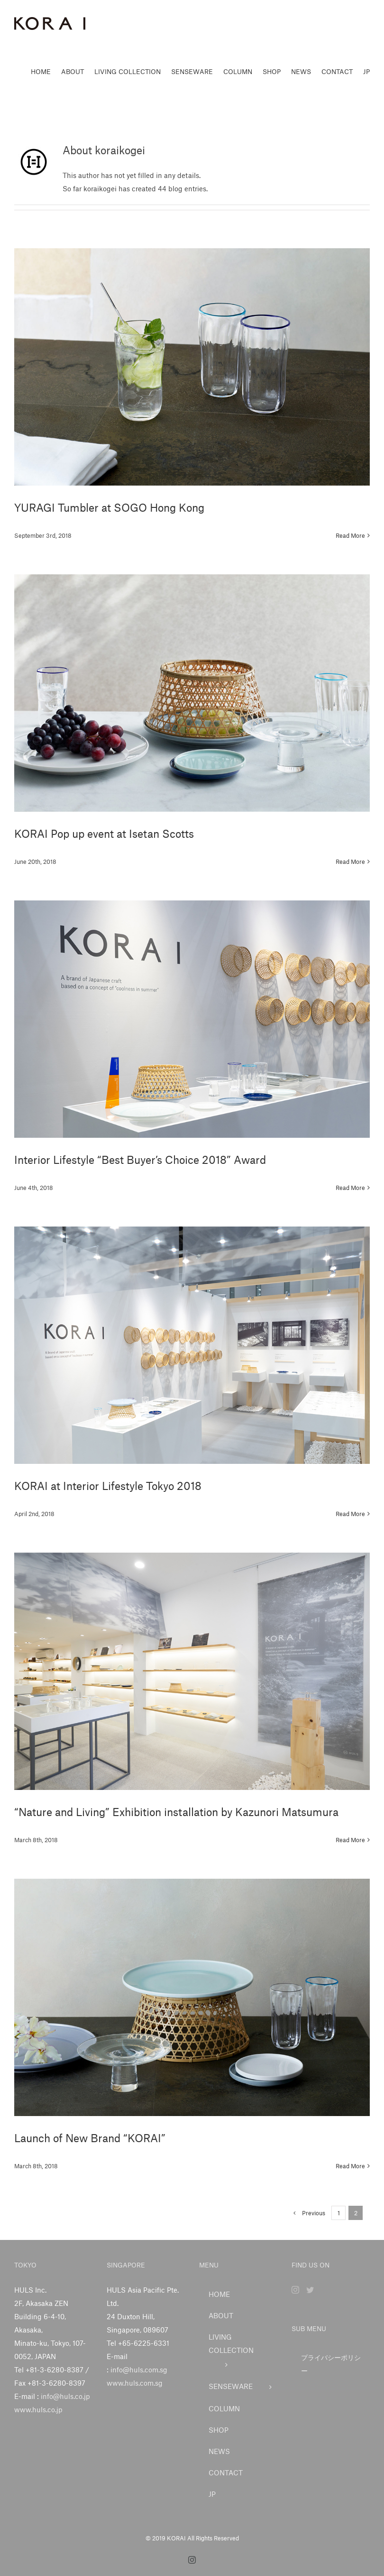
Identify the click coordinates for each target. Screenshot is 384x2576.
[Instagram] (295, 2290)
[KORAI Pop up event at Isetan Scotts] (192, 693)
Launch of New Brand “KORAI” (89, 2138)
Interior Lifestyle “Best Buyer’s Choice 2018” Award (140, 1159)
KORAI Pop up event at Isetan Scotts (104, 833)
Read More (350, 535)
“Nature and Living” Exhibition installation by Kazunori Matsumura (176, 1811)
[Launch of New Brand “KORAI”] (192, 1997)
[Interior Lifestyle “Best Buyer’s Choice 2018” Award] (192, 1019)
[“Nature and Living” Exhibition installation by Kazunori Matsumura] (192, 1671)
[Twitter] (310, 2290)
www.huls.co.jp (38, 2409)
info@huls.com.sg (138, 2369)
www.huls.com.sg (135, 2383)
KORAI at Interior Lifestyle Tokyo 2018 (107, 1485)
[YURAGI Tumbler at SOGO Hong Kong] (192, 367)
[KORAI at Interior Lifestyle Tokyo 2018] (192, 1345)
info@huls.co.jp (65, 2396)
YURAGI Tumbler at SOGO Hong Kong (109, 507)
